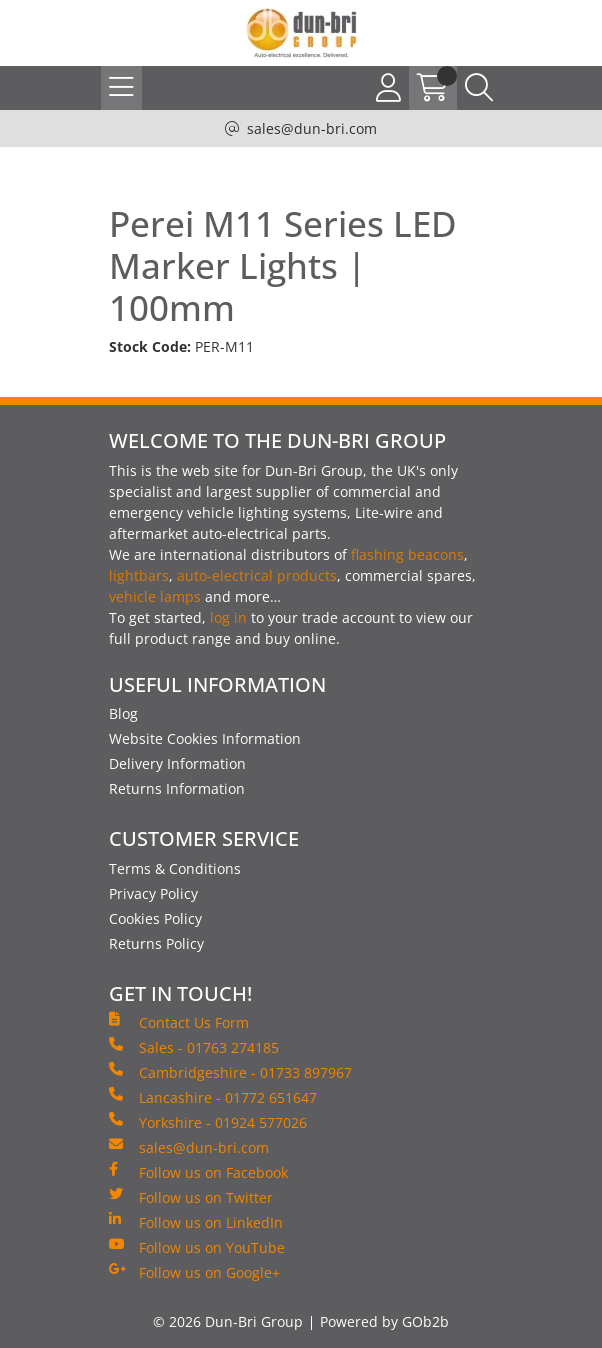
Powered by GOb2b (384, 1321)
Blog (123, 713)
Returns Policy (156, 943)
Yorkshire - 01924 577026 (208, 1122)
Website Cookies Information (205, 738)
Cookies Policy (155, 918)
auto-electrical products (257, 575)
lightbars (139, 575)
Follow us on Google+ (194, 1272)
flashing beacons (407, 554)
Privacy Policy (153, 893)
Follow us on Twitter (191, 1197)
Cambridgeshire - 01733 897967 (230, 1072)
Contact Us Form (179, 1022)
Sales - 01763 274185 (194, 1047)
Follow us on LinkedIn (196, 1222)
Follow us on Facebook (198, 1172)
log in (228, 617)
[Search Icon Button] (479, 88)
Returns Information (177, 788)
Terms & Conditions (175, 868)
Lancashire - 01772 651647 (213, 1097)
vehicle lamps (155, 596)
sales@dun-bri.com (312, 128)
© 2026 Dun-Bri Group (228, 1321)
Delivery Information (177, 763)
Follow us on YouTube (197, 1247)
